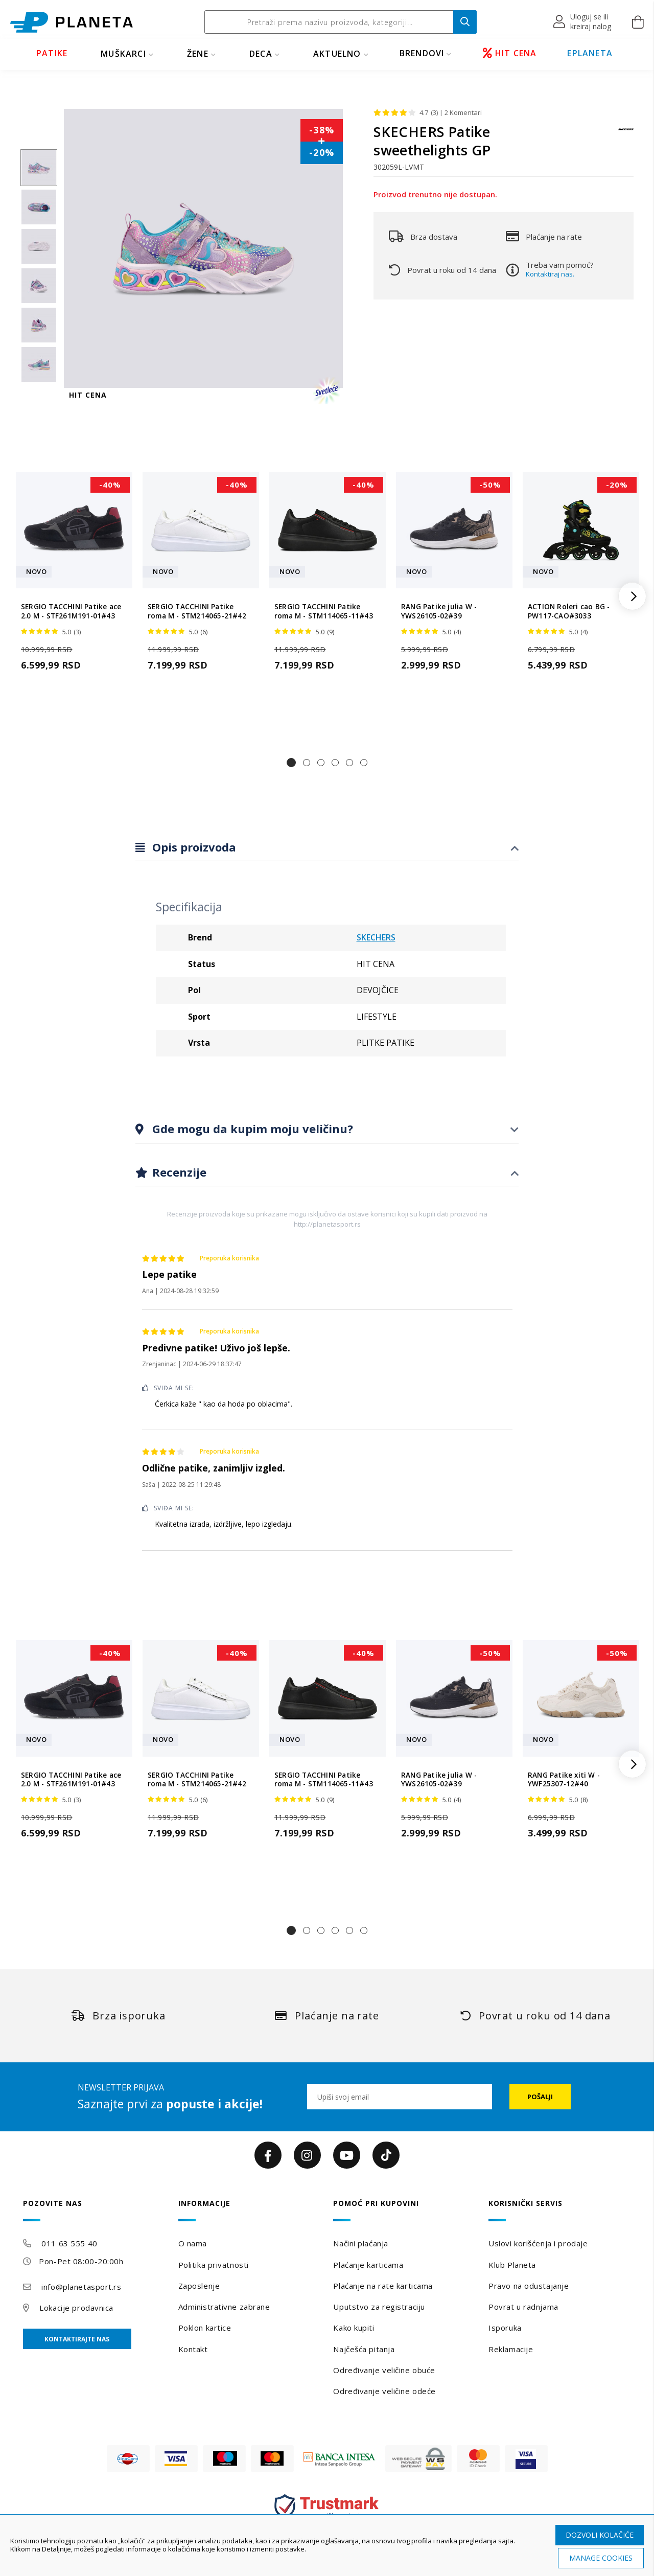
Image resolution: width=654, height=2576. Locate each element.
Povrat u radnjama (523, 2307)
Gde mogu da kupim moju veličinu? (251, 1128)
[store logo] (71, 22)
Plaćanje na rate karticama (383, 2286)
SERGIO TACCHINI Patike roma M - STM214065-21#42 (197, 611)
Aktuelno (337, 53)
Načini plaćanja (360, 2243)
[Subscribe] (540, 2096)
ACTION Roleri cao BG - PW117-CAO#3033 (569, 611)
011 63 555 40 (69, 2243)
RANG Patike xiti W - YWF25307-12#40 (564, 1779)
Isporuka (504, 2327)
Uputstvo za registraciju (379, 2307)
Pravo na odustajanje (528, 2286)
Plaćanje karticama (368, 2265)
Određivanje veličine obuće (384, 2370)
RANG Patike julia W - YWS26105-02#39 (439, 611)
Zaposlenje (199, 2286)
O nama (192, 2243)
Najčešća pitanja (363, 2349)
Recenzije (177, 1172)
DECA (260, 53)
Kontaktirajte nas (76, 2339)
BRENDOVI (422, 53)
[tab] (327, 848)
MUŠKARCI (123, 53)
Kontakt (193, 2349)
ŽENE (197, 53)
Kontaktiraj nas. (550, 274)
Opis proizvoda (192, 847)
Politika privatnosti (213, 2265)
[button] (582, 22)
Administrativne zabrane (224, 2307)
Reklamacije (510, 2349)
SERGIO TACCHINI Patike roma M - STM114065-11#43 (323, 611)
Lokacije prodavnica (76, 2308)
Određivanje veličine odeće (384, 2391)
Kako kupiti (353, 2327)
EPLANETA (590, 53)
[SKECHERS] (626, 134)
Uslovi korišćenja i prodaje (538, 2243)
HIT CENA (510, 53)
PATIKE (51, 53)
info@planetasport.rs (81, 2287)
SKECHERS (376, 937)
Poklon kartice (204, 2327)
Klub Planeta (512, 2265)
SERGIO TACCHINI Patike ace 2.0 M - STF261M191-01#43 (71, 611)
